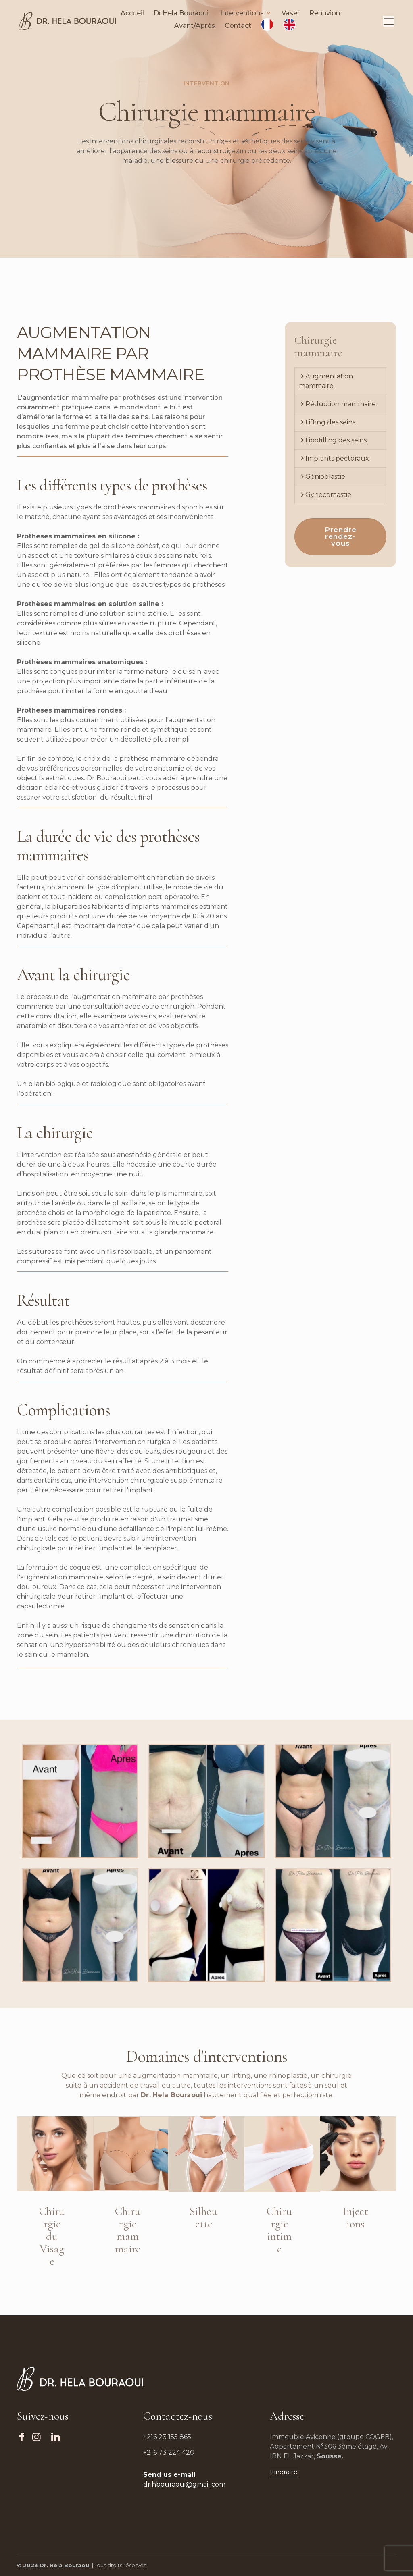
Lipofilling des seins (336, 440)
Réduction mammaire (340, 404)
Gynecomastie (328, 495)
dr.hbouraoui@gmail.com (184, 2484)
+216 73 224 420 (168, 2452)
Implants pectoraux (337, 458)
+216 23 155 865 (167, 2437)
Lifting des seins (330, 422)
